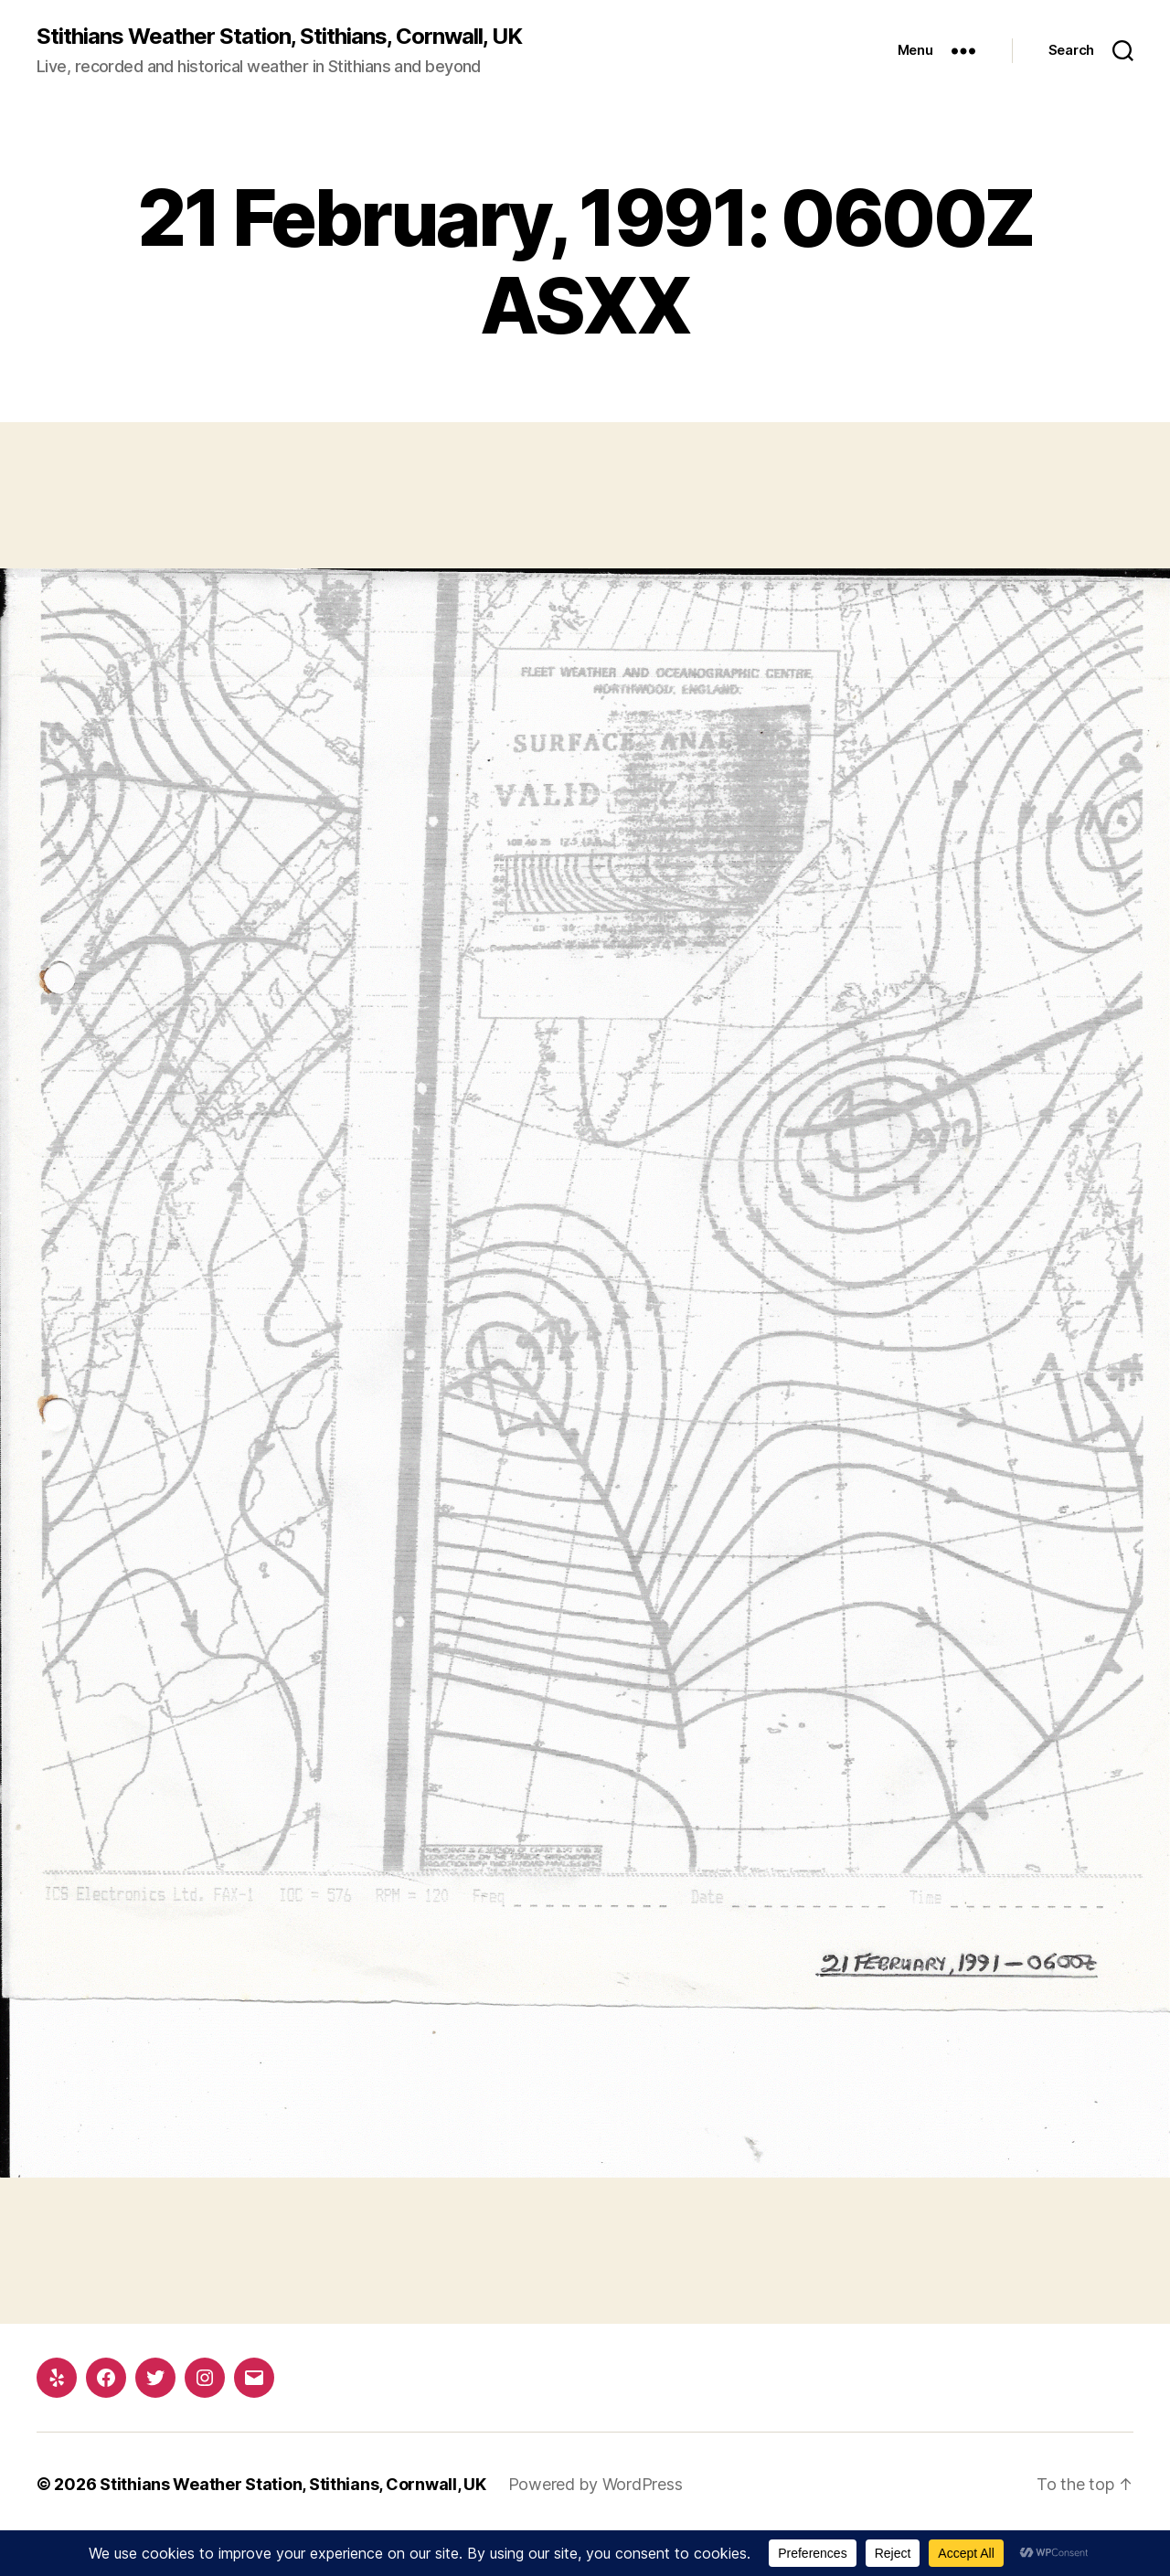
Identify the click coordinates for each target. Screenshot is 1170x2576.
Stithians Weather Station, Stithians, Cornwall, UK (279, 37)
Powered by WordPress (595, 2484)
